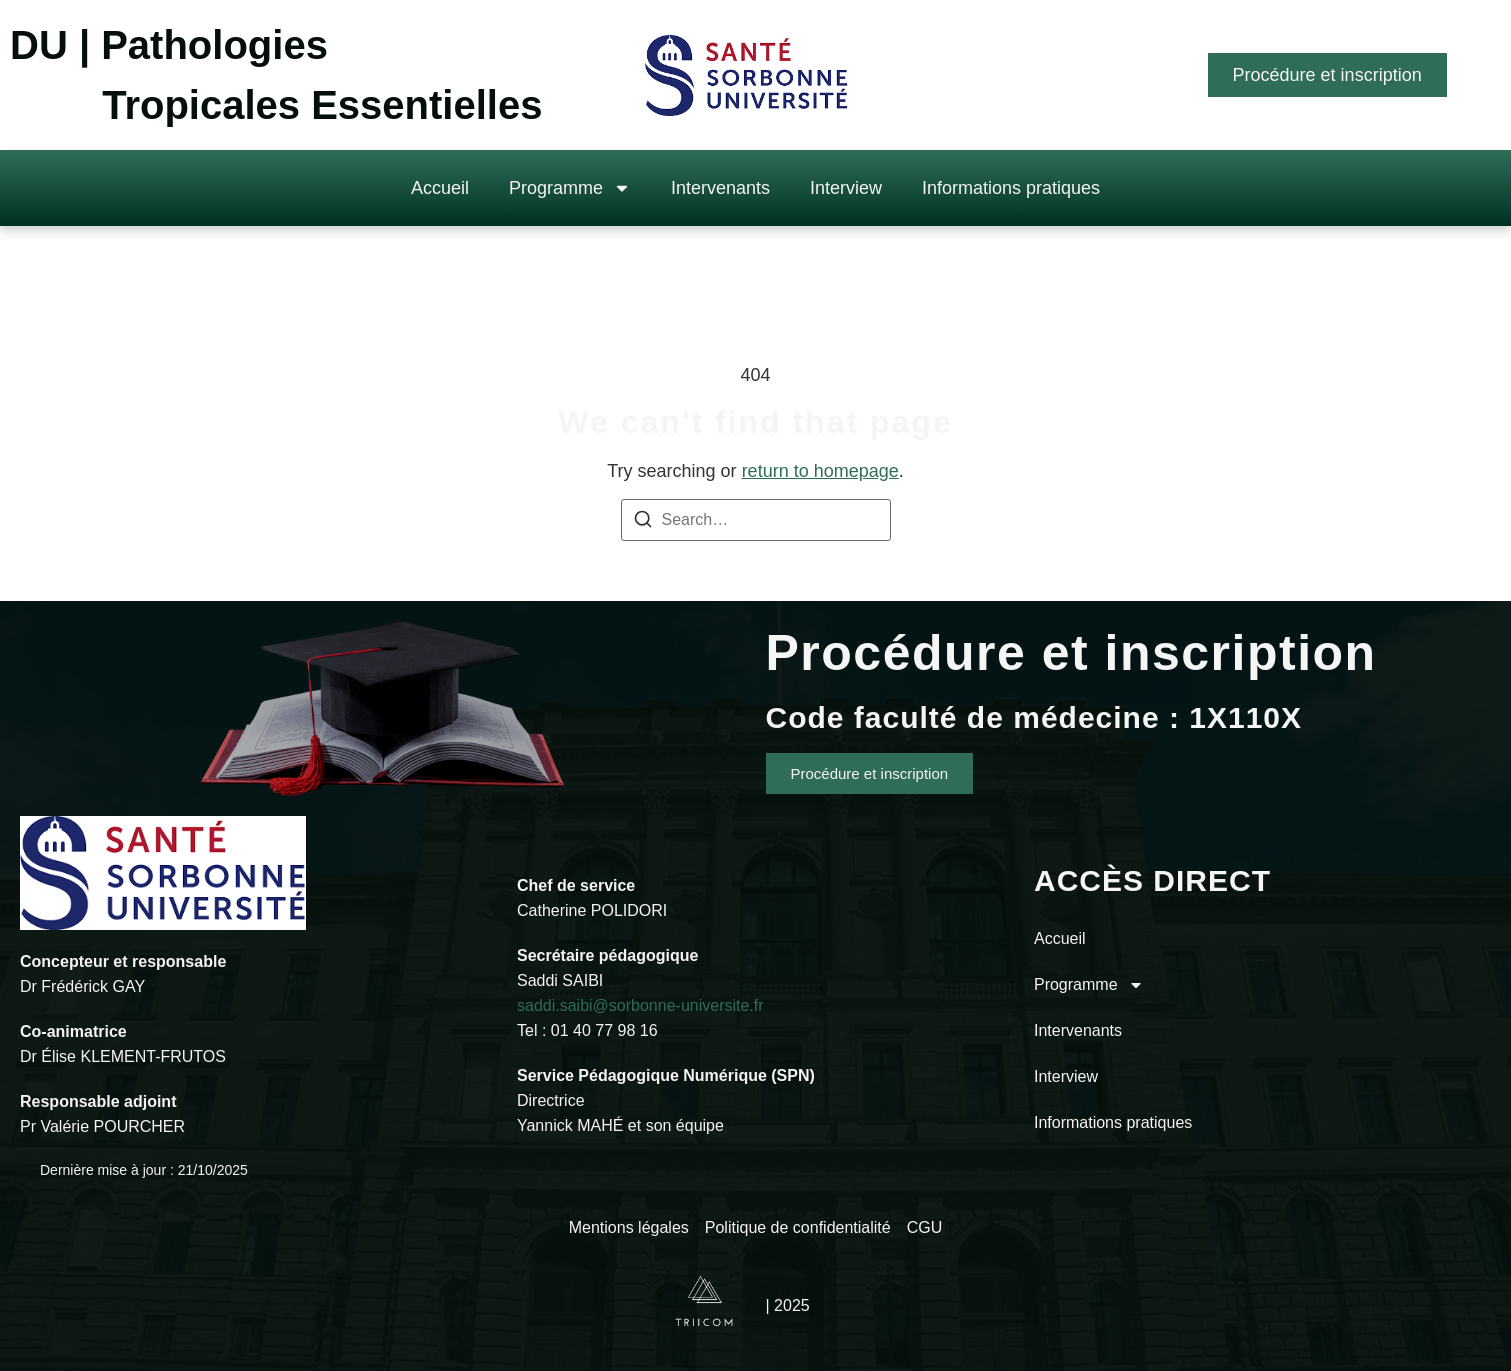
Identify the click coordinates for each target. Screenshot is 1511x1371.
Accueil (440, 188)
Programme (570, 188)
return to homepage (820, 471)
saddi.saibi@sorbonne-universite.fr (640, 1005)
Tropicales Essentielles (322, 105)
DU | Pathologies (169, 45)
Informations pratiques (1011, 188)
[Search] (643, 522)
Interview (846, 188)
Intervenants (720, 188)
